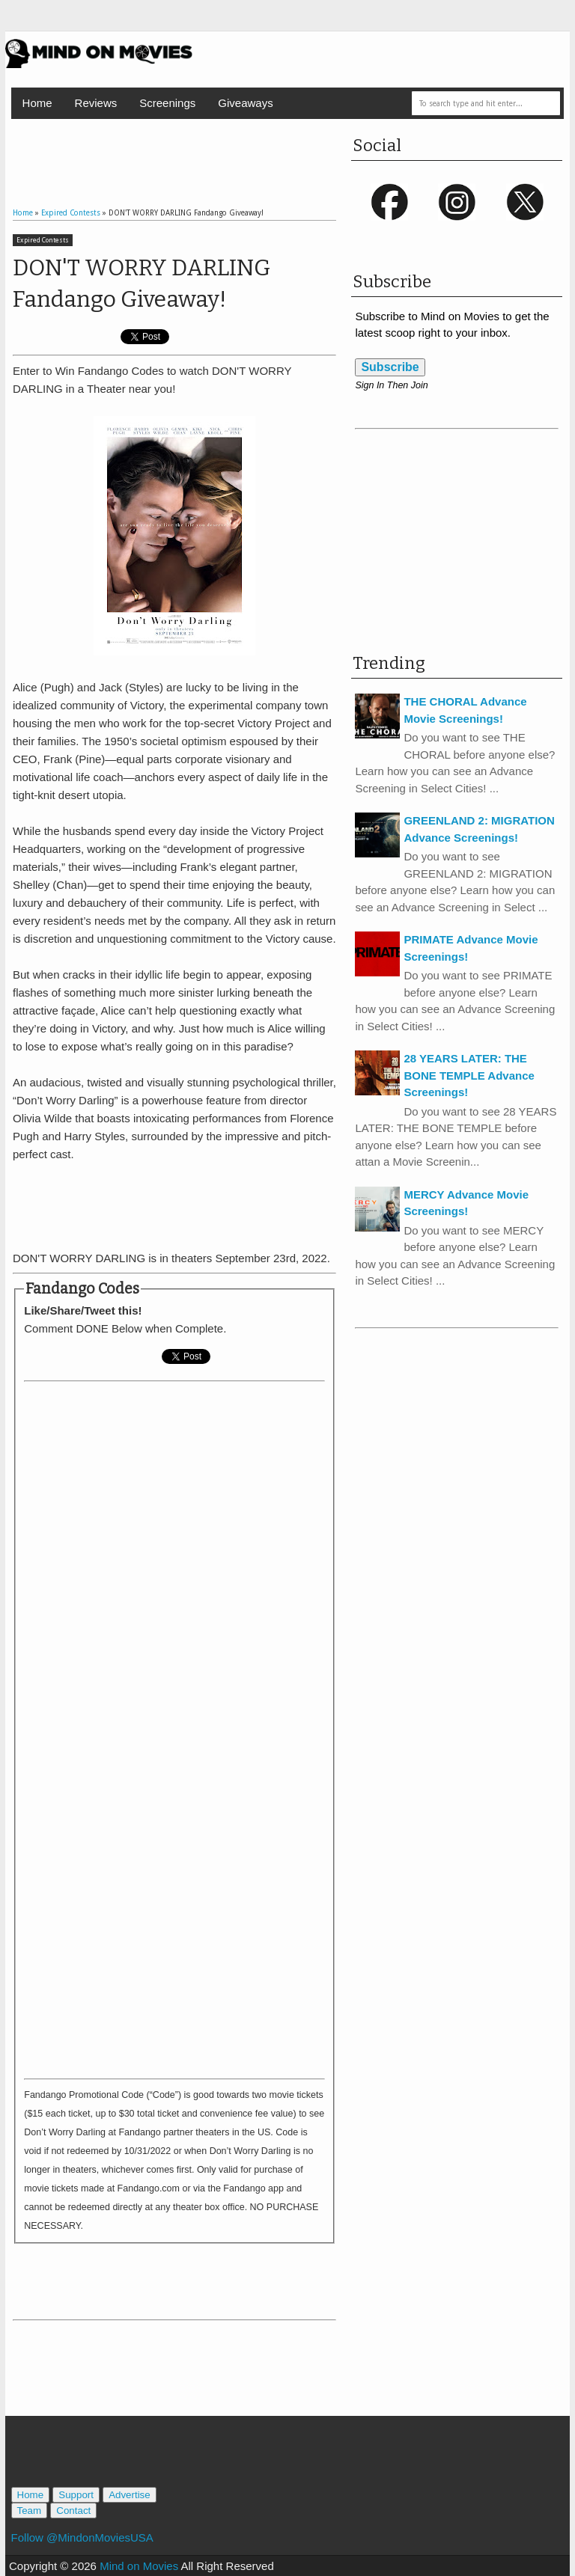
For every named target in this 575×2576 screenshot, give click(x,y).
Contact (73, 2510)
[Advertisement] (188, 148)
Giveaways (245, 103)
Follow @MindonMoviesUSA (82, 2537)
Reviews (96, 103)
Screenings (167, 103)
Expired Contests (42, 240)
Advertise (129, 2494)
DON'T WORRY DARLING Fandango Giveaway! (141, 283)
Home (37, 103)
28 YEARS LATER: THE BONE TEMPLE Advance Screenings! (469, 1075)
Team (29, 2510)
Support (76, 2494)
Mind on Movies (139, 2566)
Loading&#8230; (174, 1727)
